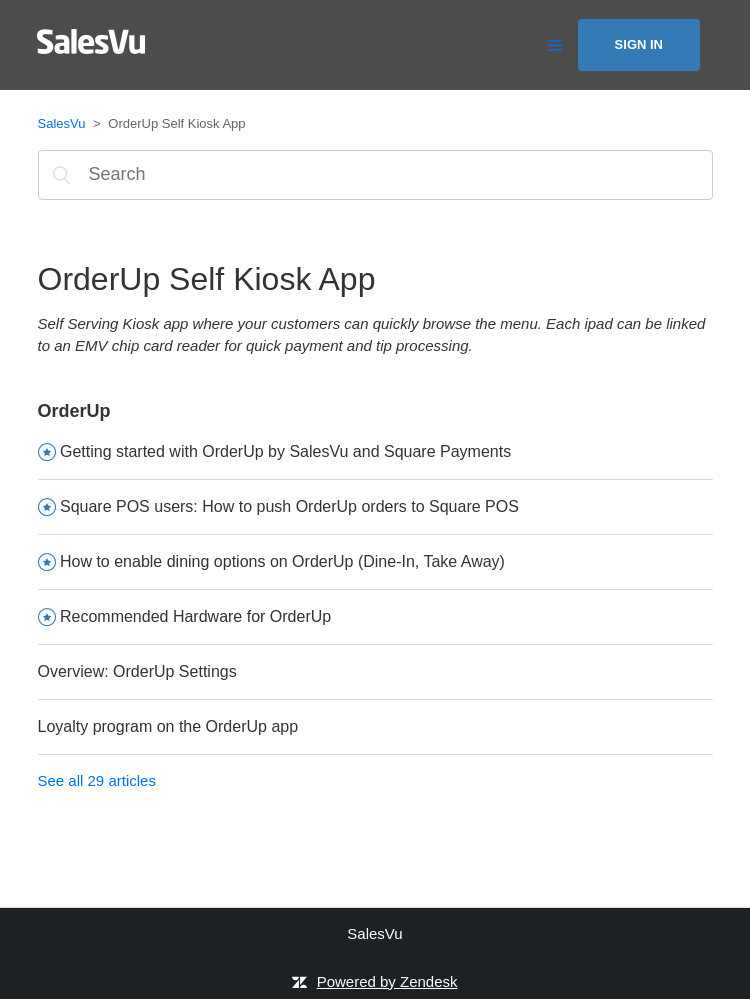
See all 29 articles (97, 780)
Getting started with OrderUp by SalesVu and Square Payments (285, 451)
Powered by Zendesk (387, 981)
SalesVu (62, 123)
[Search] (375, 175)
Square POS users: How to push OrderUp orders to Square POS (289, 506)
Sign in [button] (639, 44)
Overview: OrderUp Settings (137, 671)
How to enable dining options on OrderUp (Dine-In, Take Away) (282, 561)
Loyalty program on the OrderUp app (168, 726)
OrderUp (74, 411)
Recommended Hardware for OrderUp (195, 616)
